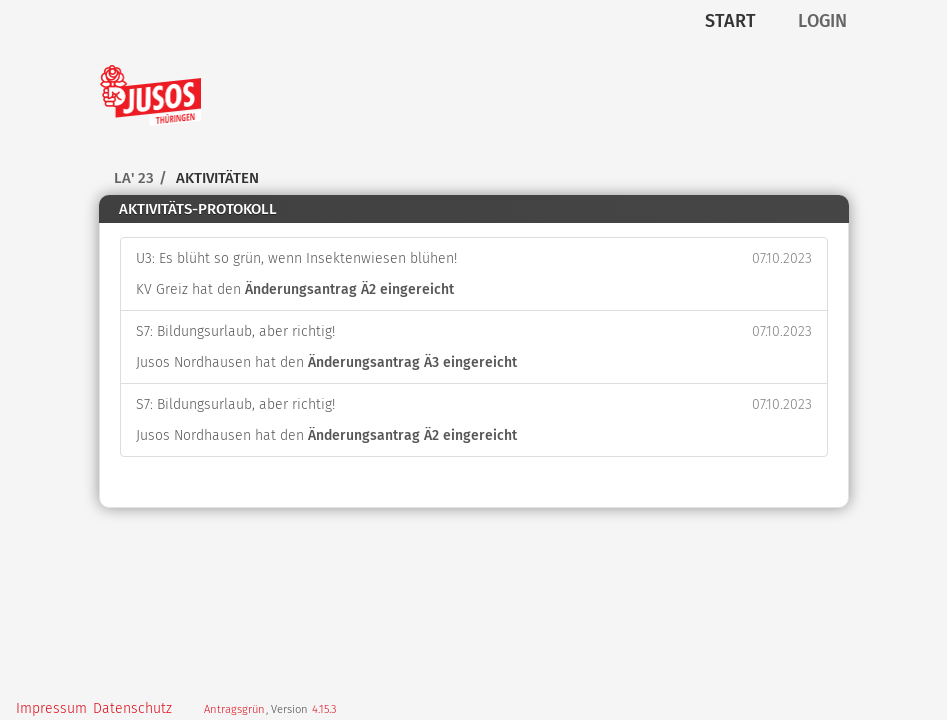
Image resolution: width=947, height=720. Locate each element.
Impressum (51, 708)
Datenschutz (132, 708)
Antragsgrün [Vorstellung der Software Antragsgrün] (234, 709)
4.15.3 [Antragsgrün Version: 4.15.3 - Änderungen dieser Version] (324, 709)
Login (822, 21)
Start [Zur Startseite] (730, 21)
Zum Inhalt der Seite (76, 46)
